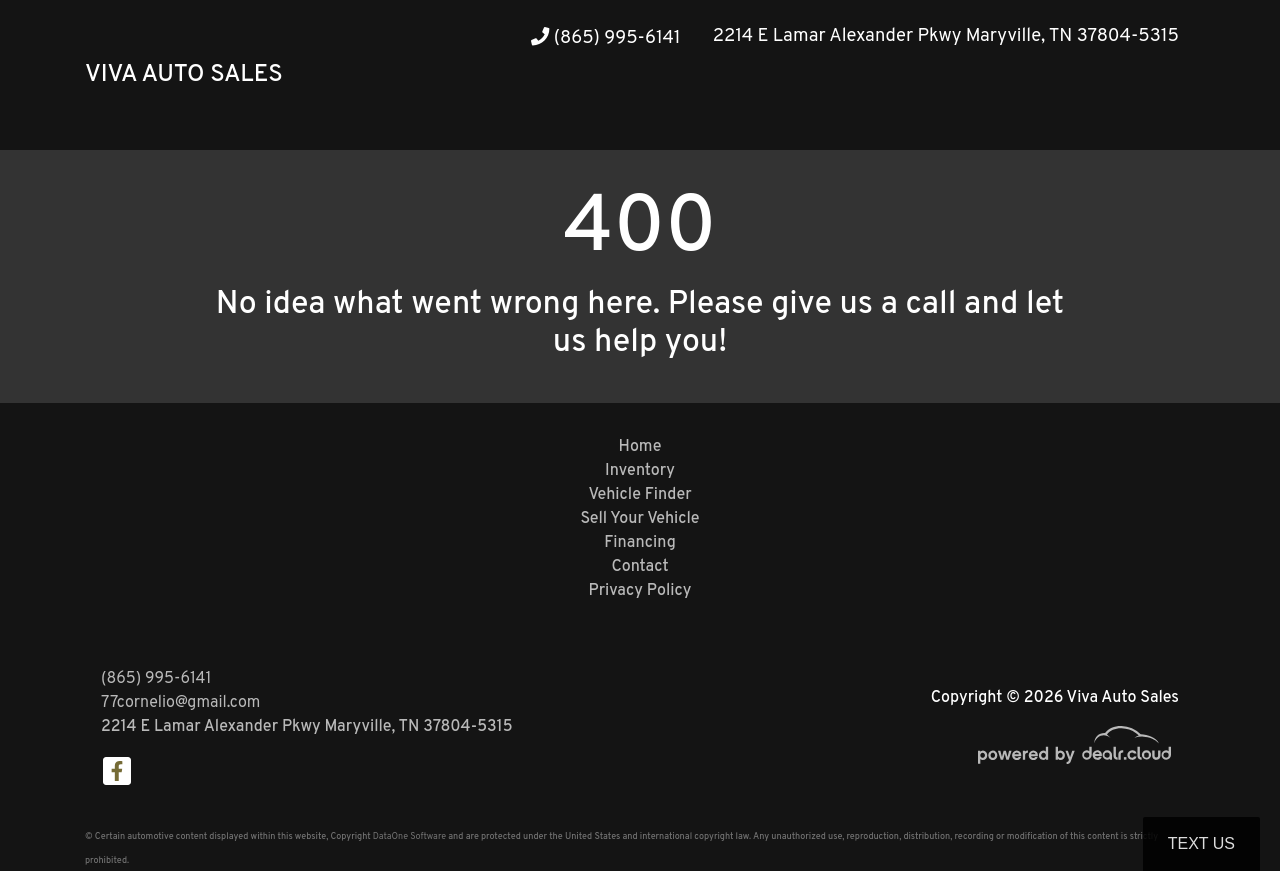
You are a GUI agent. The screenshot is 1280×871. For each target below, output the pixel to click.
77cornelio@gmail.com (180, 703)
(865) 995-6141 (606, 38)
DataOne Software (409, 836)
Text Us (1201, 843)
